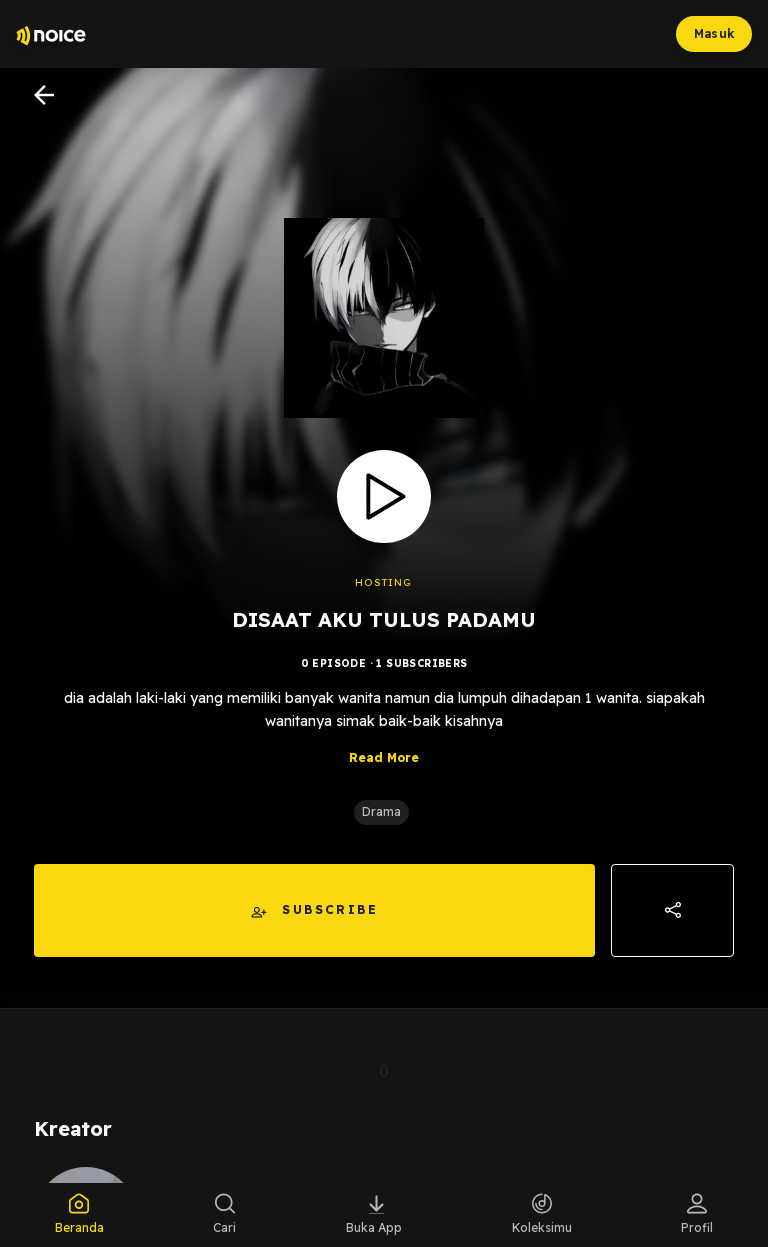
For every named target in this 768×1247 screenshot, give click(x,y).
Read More (384, 757)
